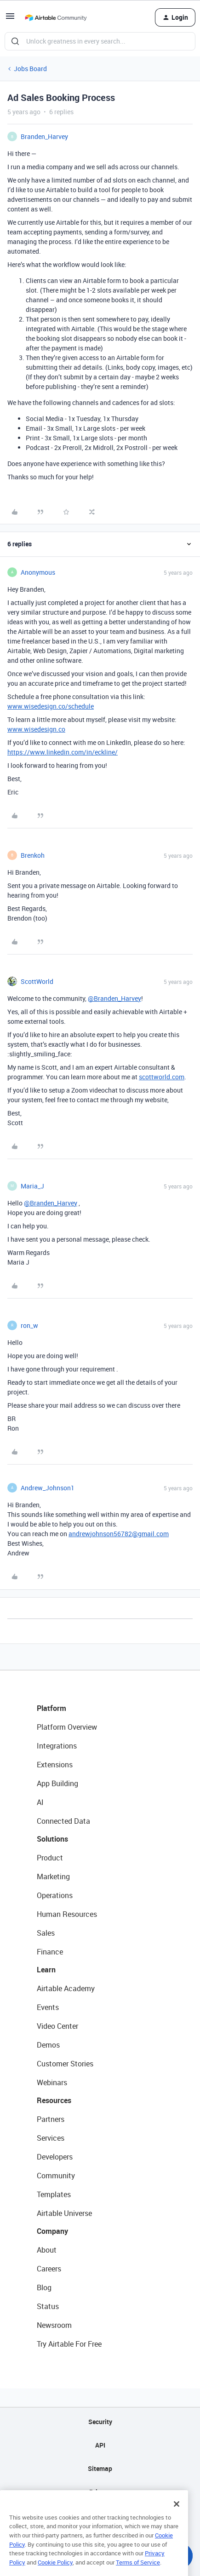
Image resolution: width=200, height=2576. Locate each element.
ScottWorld (37, 981)
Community (56, 2176)
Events (48, 2007)
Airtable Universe (64, 2213)
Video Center (57, 2026)
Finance (50, 1952)
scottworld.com (161, 1076)
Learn (46, 1970)
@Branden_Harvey (114, 998)
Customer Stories (65, 2064)
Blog (44, 2287)
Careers (49, 2269)
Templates (54, 2194)
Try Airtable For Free (69, 2344)
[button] (10, 19)
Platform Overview (67, 1727)
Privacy (100, 2491)
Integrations (57, 1746)
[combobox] (100, 41)
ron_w (29, 1325)
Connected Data (63, 1821)
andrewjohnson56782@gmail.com (119, 1533)
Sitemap (100, 2468)
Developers (55, 2157)
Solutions (52, 1839)
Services (50, 2138)
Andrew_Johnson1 (47, 1487)
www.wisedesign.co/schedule (50, 706)
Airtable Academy (66, 1988)
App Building (57, 1783)
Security (100, 2421)
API (100, 2445)
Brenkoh (33, 855)
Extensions (55, 1765)
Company (52, 2231)
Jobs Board (30, 68)
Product (50, 1858)
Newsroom (54, 2325)
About (47, 2250)
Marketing (53, 1876)
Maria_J (32, 1186)
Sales (46, 1933)
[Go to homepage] (55, 17)
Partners (50, 2119)
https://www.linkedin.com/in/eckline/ (62, 752)
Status (48, 2306)
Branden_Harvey (44, 136)
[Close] (176, 2520)
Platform (51, 1708)
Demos (48, 2045)
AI (40, 1802)
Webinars (52, 2082)
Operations (55, 1895)
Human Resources (67, 1914)
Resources (54, 2100)
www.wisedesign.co (36, 729)
